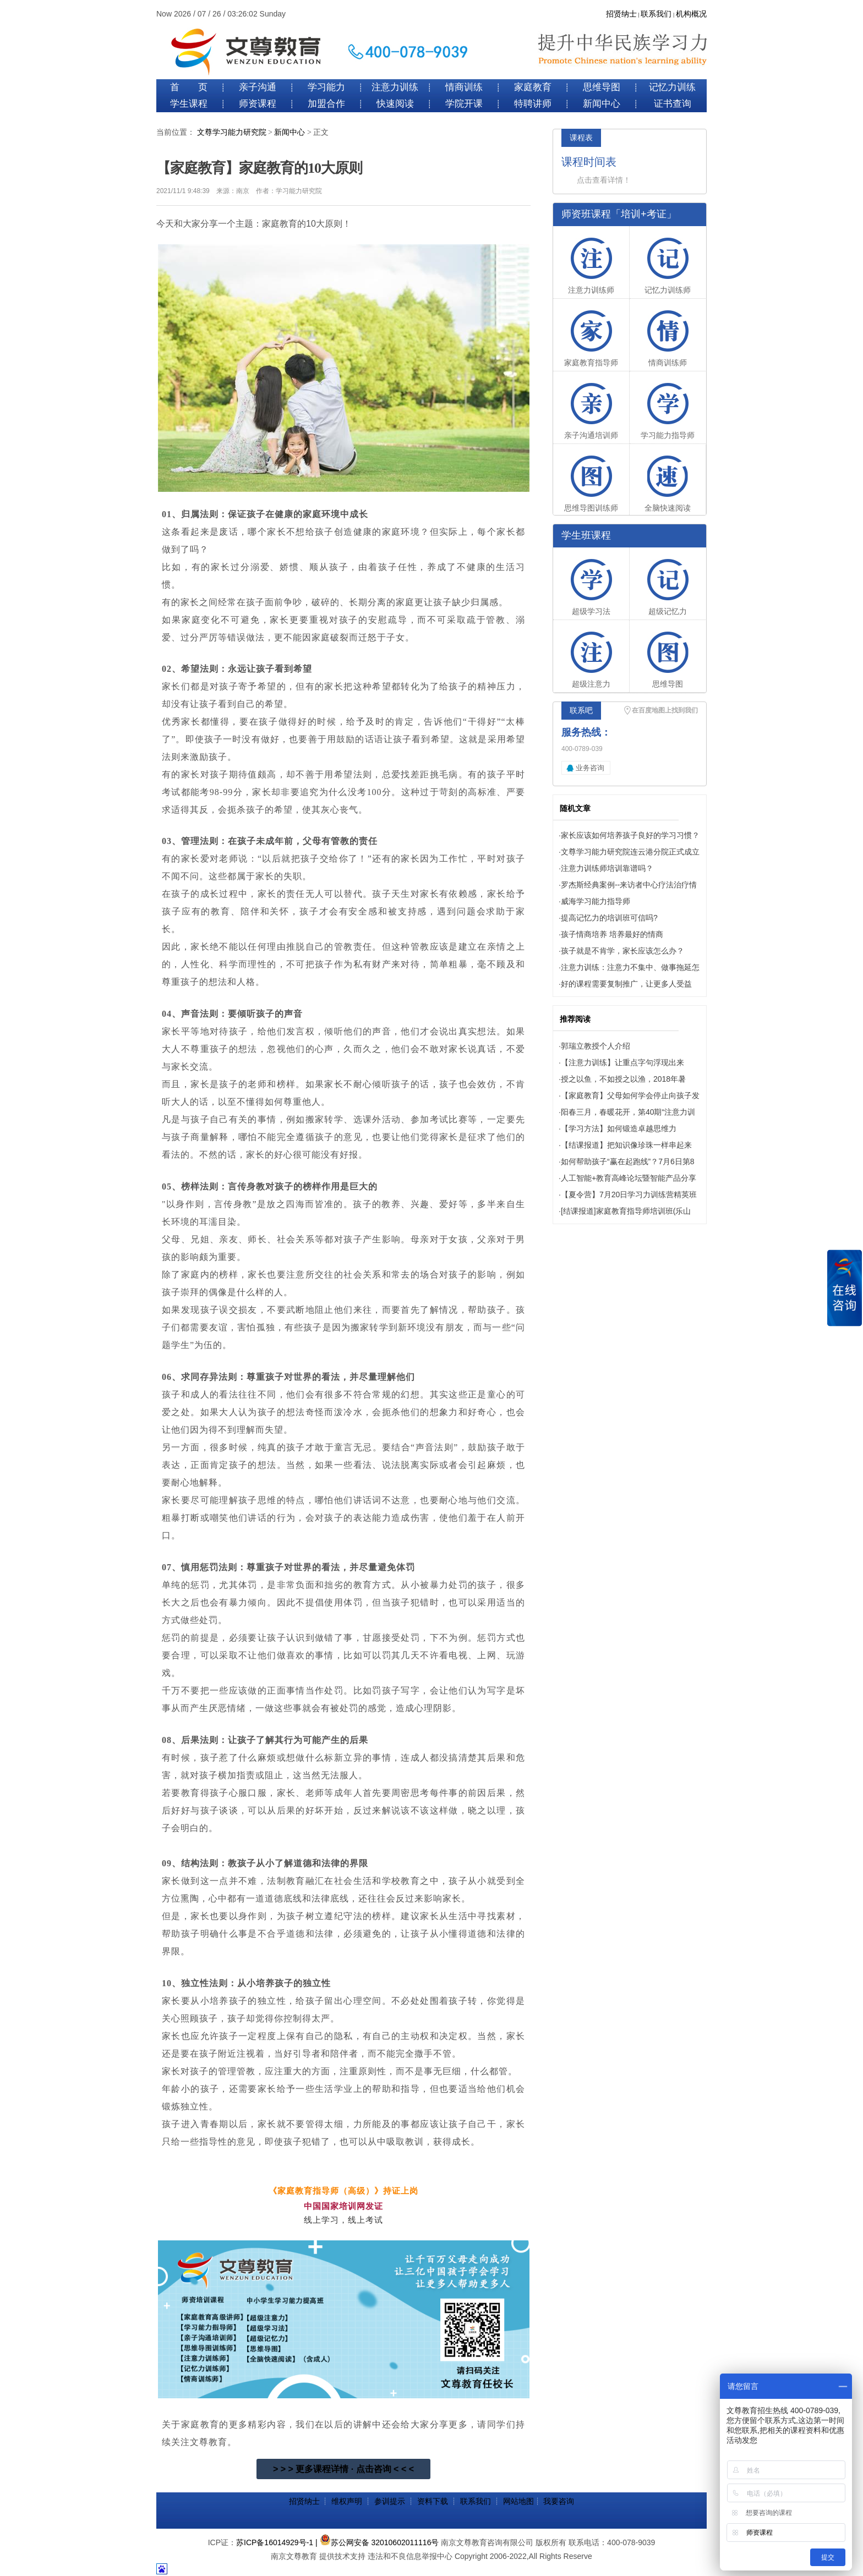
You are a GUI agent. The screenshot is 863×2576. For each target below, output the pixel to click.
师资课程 (257, 103)
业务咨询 (590, 768)
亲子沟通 (257, 87)
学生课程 (188, 103)
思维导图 (601, 87)
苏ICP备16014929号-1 (274, 2542)
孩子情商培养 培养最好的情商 (612, 934)
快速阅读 (395, 103)
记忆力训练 (672, 87)
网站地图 (518, 2501)
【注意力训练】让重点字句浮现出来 (622, 1062)
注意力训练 (395, 87)
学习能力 (326, 87)
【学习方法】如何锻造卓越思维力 (618, 1128)
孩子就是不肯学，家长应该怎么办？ (622, 950)
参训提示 (389, 2501)
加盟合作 (326, 103)
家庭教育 (532, 87)
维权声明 (346, 2501)
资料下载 (432, 2501)
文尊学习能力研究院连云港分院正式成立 (630, 851)
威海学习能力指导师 (595, 901)
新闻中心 (601, 103)
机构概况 (691, 14)
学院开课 (464, 103)
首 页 (188, 87)
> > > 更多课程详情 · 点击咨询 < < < (343, 2469)
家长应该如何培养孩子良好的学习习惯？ (630, 835)
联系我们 (656, 14)
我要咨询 (558, 2501)
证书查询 (672, 103)
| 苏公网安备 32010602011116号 (377, 2542)
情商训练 (464, 87)
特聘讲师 (532, 103)
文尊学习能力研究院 (231, 132)
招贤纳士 (621, 14)
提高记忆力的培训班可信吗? (609, 917)
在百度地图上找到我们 (665, 710)
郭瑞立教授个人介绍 (595, 1046)
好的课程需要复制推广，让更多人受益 (626, 983)
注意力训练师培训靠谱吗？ (607, 868)
